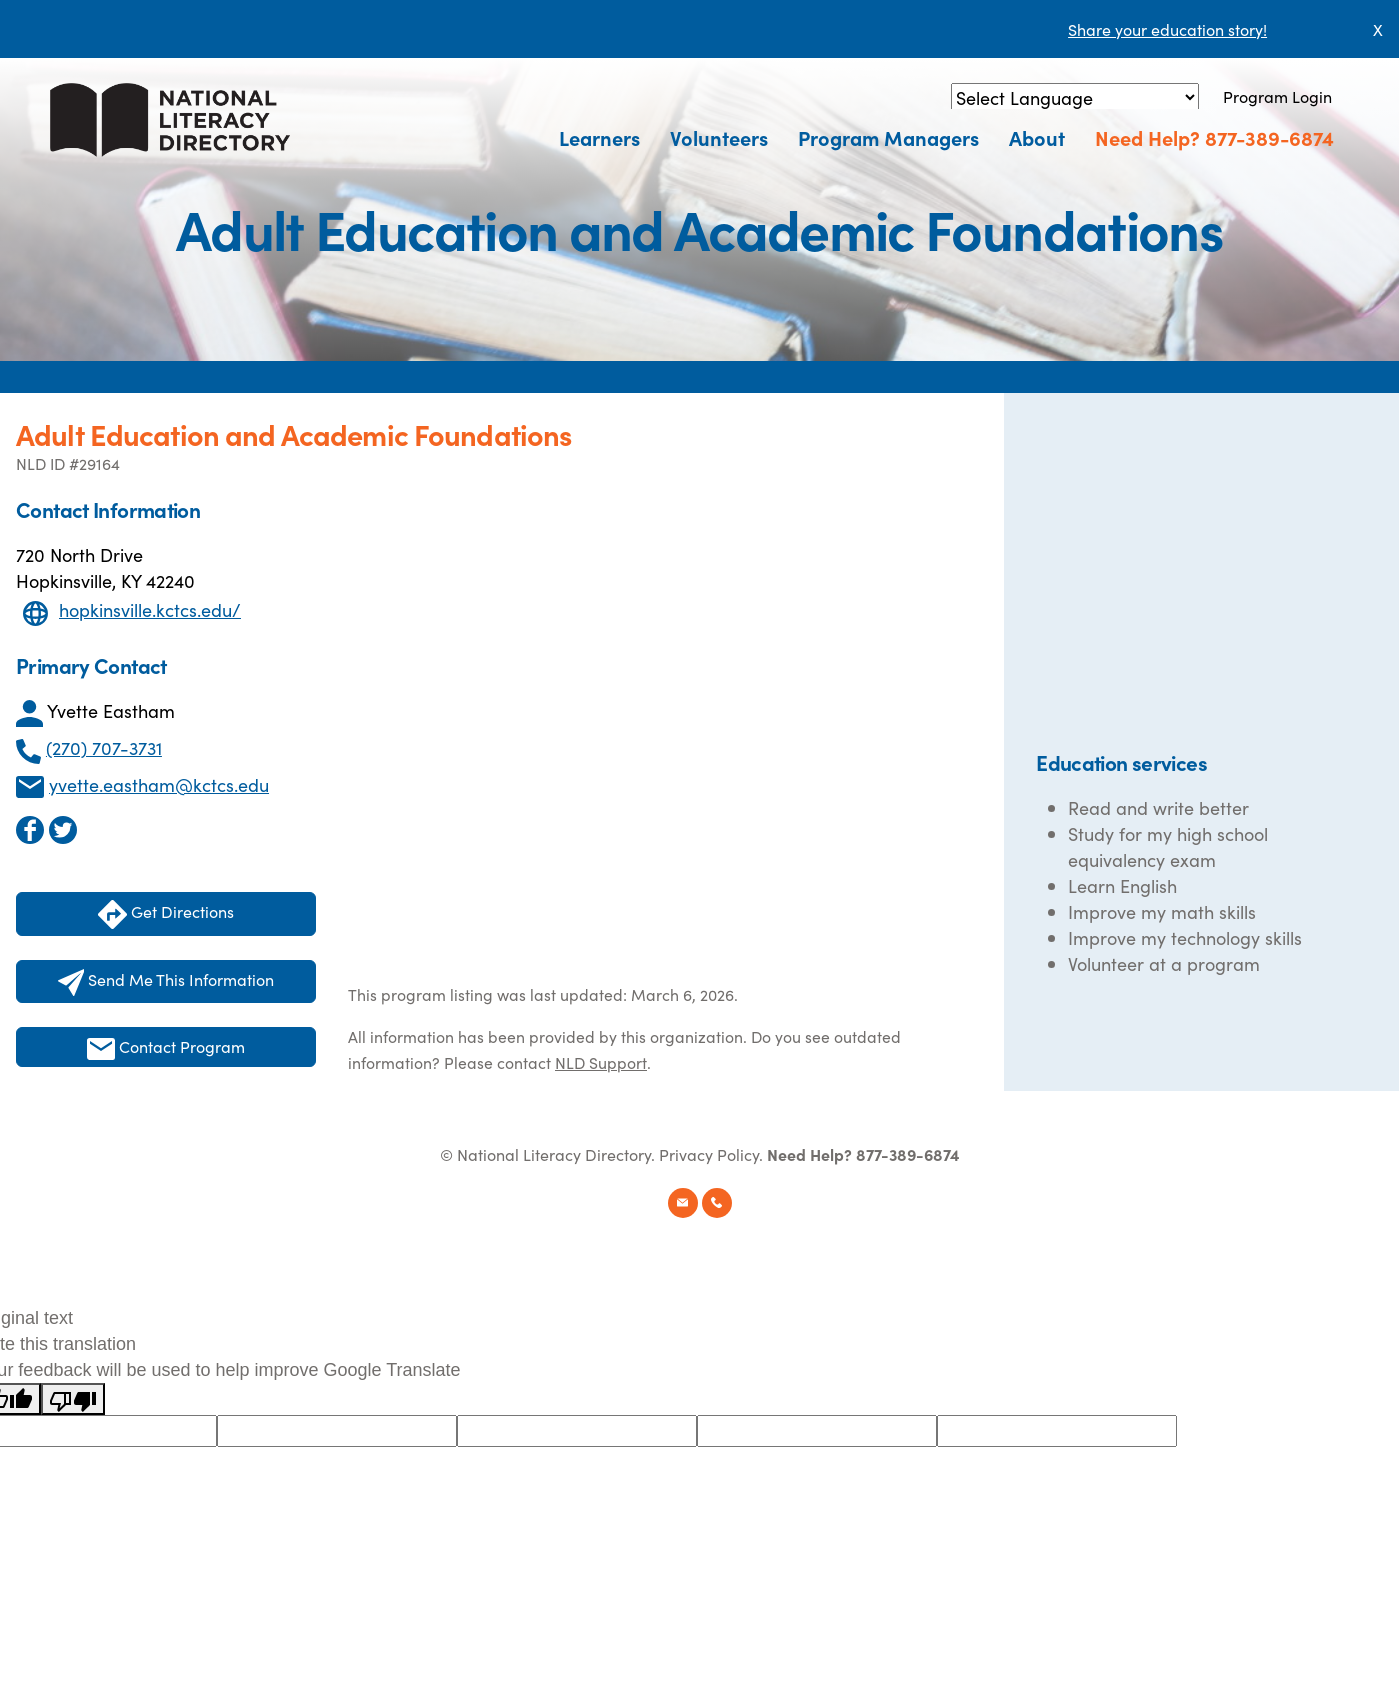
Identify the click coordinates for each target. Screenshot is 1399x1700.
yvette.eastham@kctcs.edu (159, 784)
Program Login (1277, 96)
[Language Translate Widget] (1075, 97)
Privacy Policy (709, 1154)
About (1037, 137)
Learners (599, 137)
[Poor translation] (73, 1399)
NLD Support (601, 1062)
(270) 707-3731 (104, 747)
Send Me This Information (166, 982)
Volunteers (719, 137)
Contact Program (166, 1047)
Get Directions (166, 914)
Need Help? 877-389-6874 (1214, 137)
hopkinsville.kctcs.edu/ (150, 609)
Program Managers (888, 137)
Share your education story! (1167, 29)
